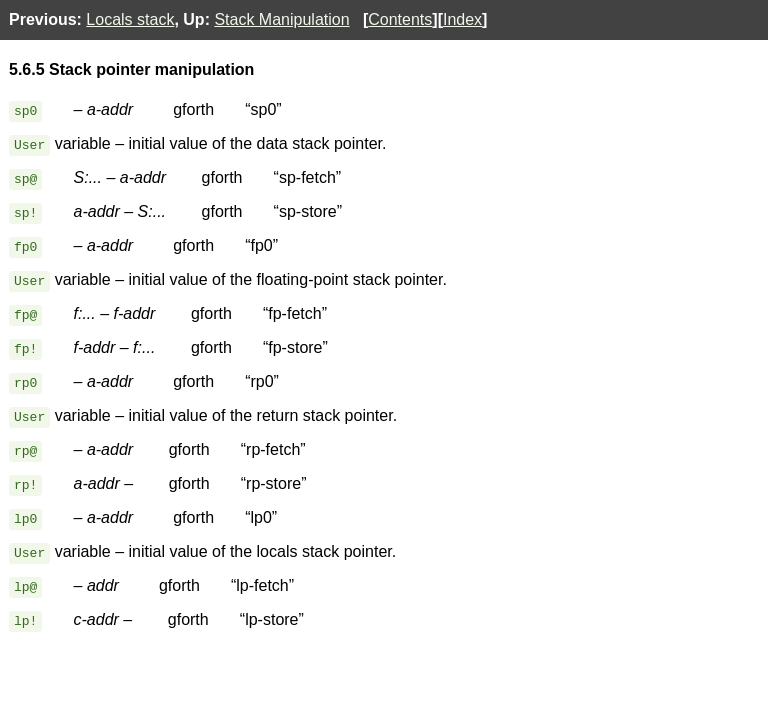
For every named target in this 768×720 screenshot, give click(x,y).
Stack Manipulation (281, 19)
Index (462, 19)
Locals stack (130, 19)
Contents (400, 19)
